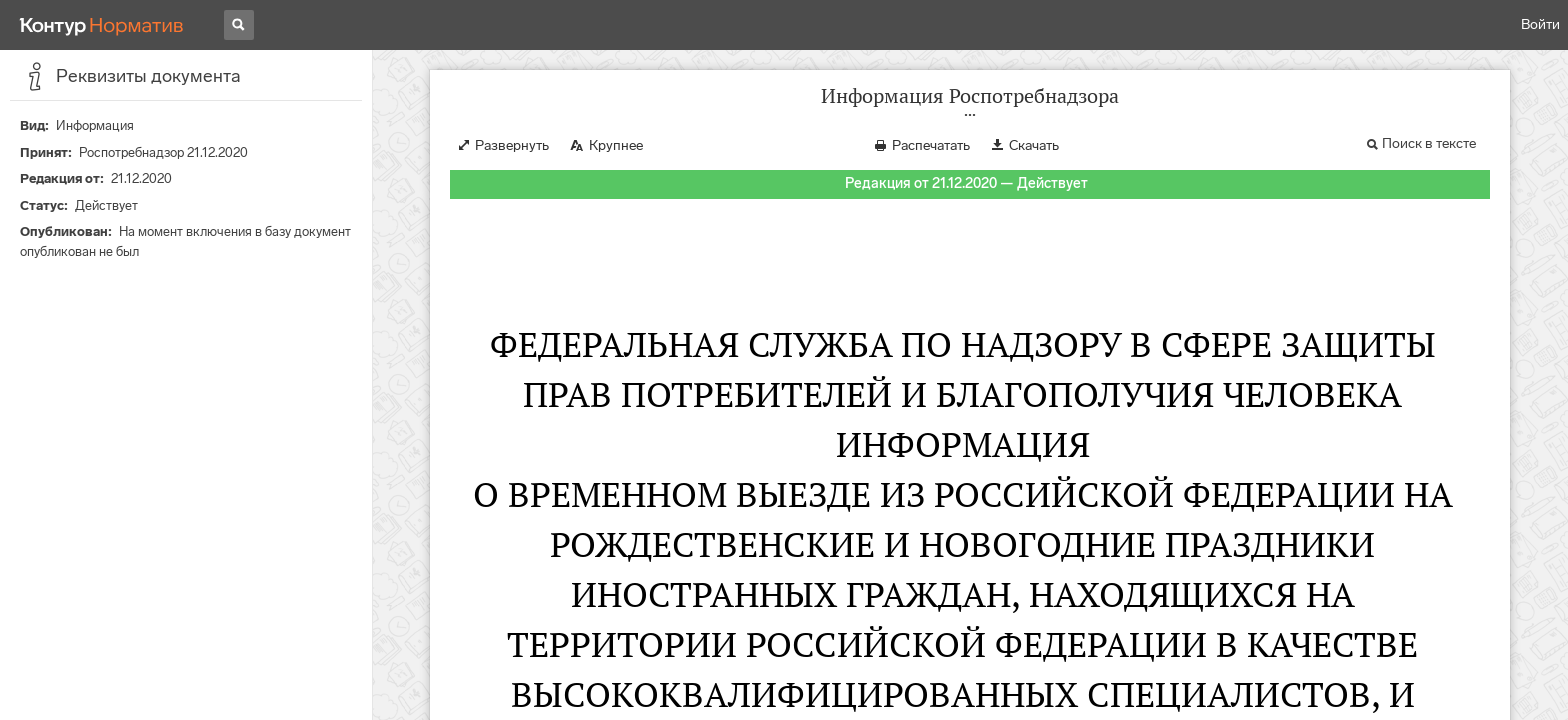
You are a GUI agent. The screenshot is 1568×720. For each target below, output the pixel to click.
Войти (1540, 24)
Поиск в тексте (1429, 143)
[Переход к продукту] (102, 25)
